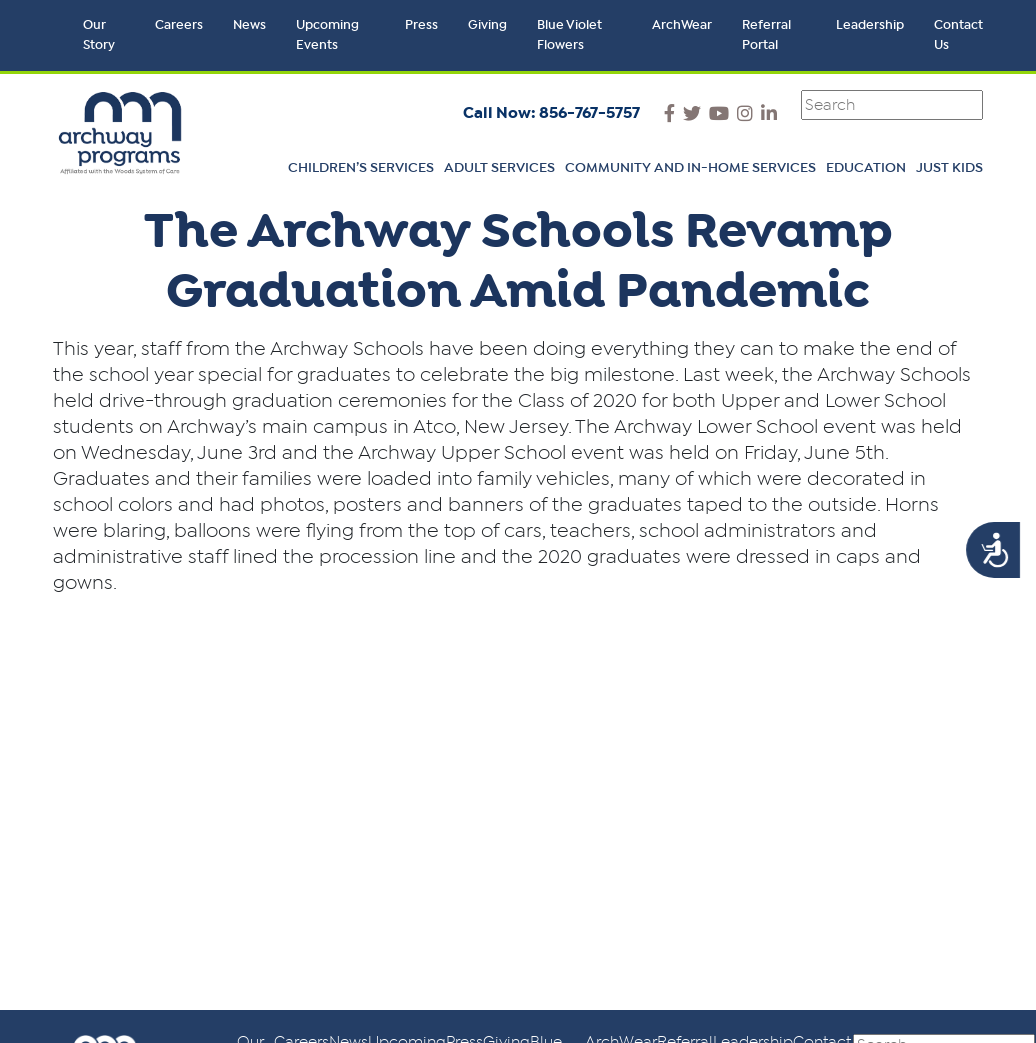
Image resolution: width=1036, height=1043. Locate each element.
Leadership (870, 25)
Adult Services (499, 168)
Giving (487, 25)
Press (421, 25)
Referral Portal (766, 35)
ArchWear (682, 25)
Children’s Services (361, 168)
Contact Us (958, 35)
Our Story (99, 35)
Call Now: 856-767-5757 (551, 113)
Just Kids (949, 168)
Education (866, 168)
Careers (179, 25)
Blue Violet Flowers (569, 35)
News (249, 25)
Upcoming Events (327, 35)
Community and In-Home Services (690, 168)
